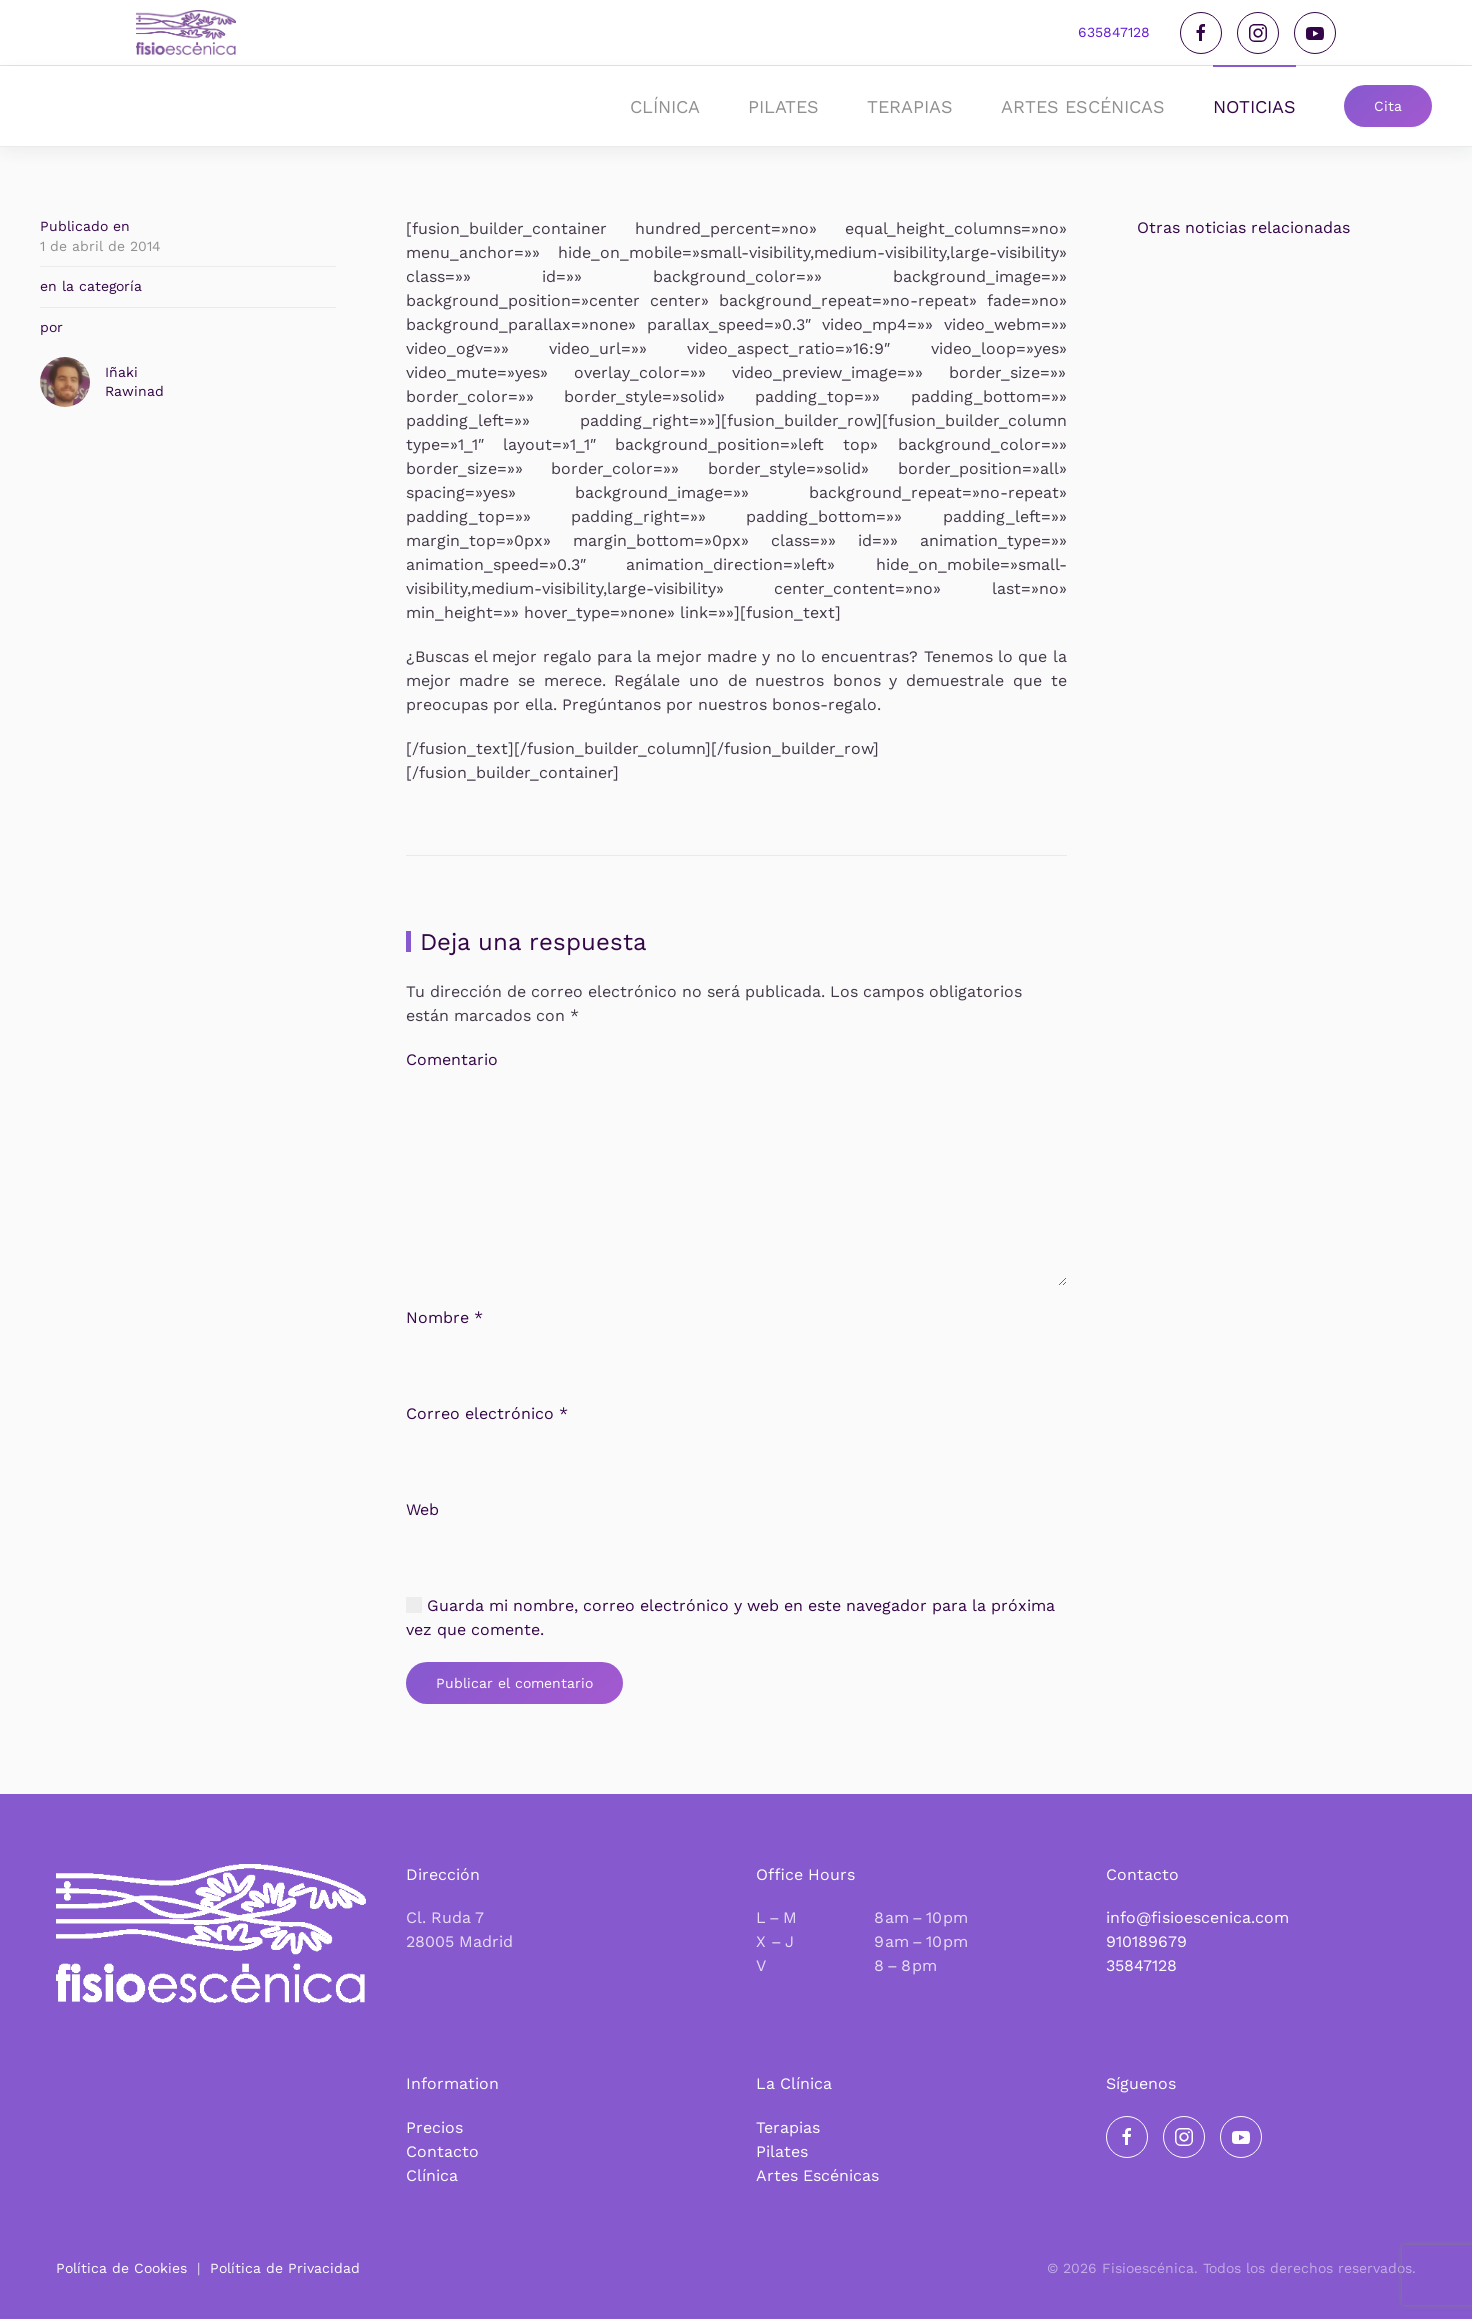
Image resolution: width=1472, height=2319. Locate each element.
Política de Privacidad (285, 2268)
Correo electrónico (487, 1425)
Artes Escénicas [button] (1083, 106)
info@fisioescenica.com (1197, 1917)
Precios (434, 2127)
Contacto (442, 2151)
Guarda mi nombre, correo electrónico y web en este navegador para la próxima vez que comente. (730, 1629)
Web (422, 1521)
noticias (1254, 106)
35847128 (1141, 1965)
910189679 (1146, 1941)
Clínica (432, 2175)
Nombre (444, 1329)
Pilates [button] (783, 106)
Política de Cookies (121, 2268)
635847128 (1114, 32)
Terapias (788, 2127)
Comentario (452, 1071)
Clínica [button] (665, 106)
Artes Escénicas (817, 2175)
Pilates (782, 2151)
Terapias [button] (910, 106)
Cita (1388, 106)
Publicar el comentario (514, 1695)
